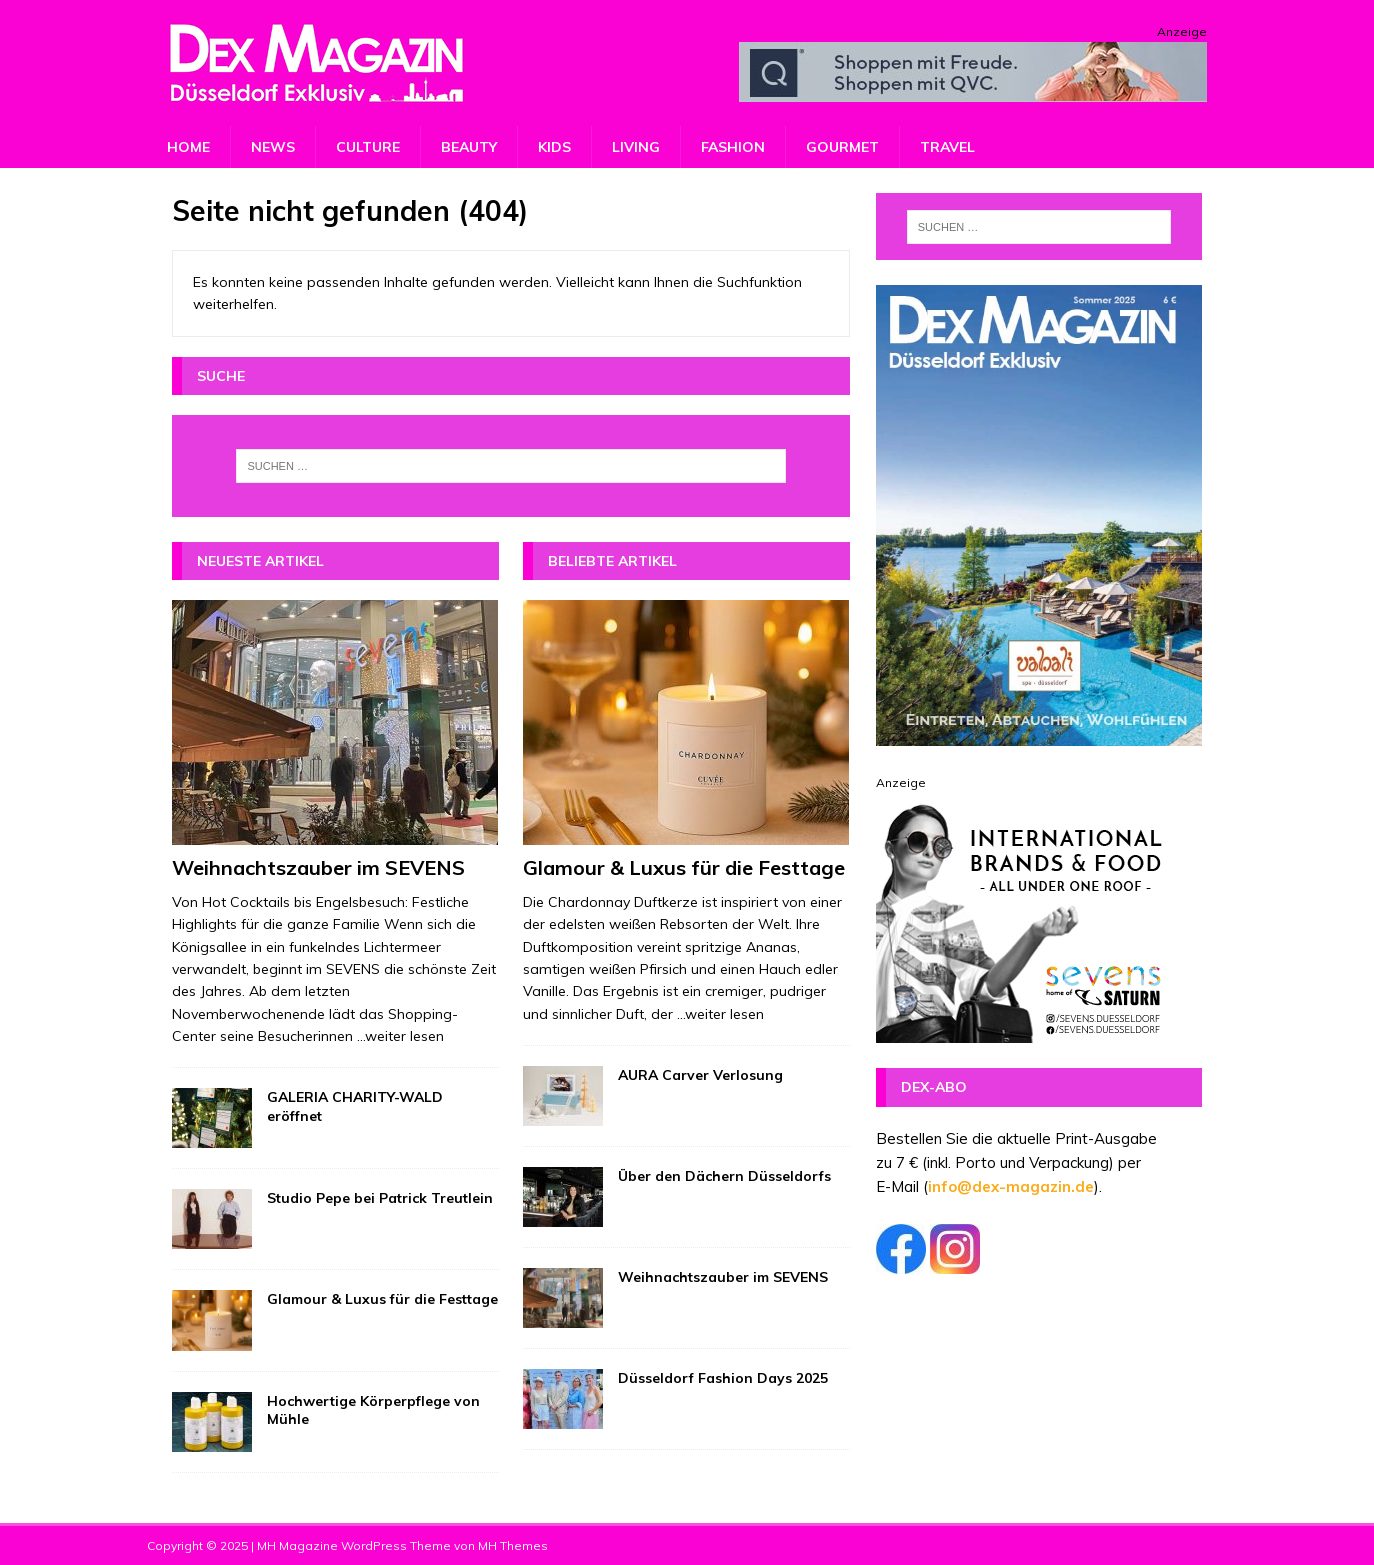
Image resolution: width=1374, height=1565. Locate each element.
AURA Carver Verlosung (700, 1075)
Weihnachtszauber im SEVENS (318, 867)
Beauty (469, 147)
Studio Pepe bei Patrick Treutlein (380, 1198)
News (273, 147)
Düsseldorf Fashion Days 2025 (723, 1378)
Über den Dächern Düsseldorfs (724, 1176)
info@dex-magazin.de (1011, 1186)
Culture (368, 147)
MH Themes (513, 1545)
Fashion (733, 147)
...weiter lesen (400, 1036)
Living (636, 147)
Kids (554, 147)
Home (188, 147)
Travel (947, 147)
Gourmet (842, 147)
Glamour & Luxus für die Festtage (382, 1299)
